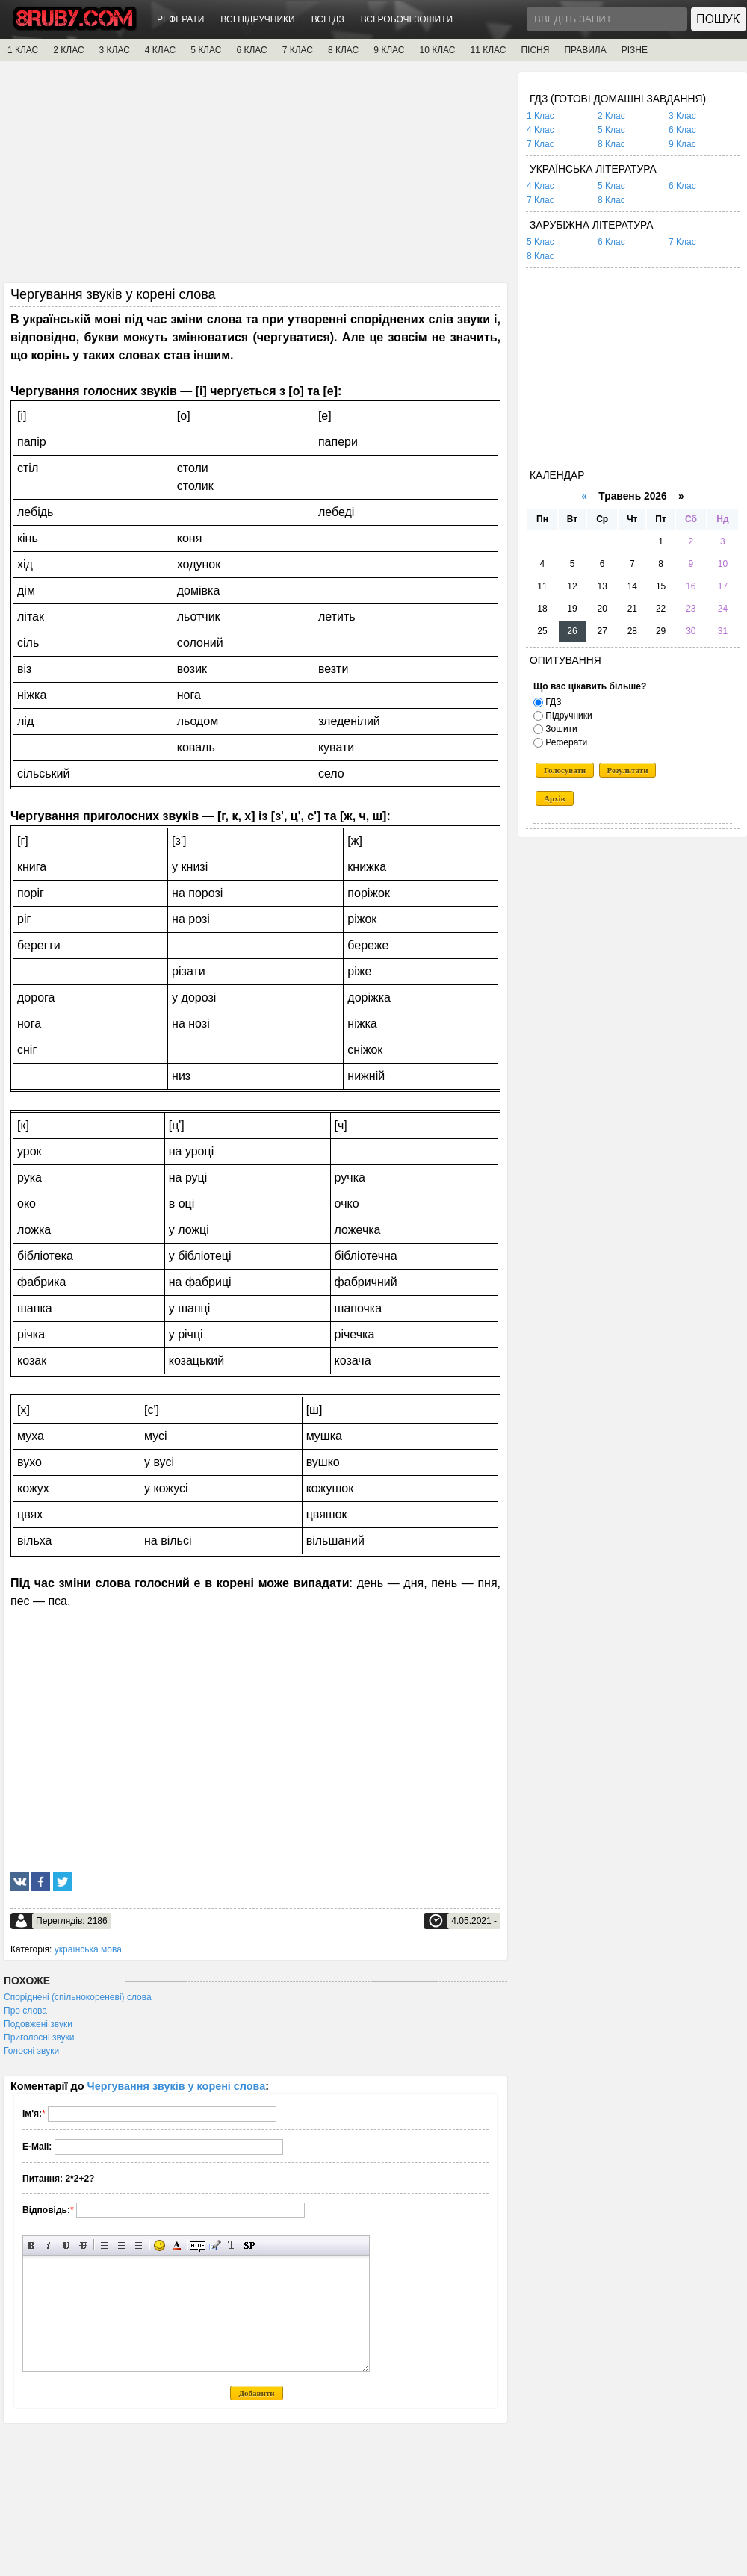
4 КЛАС (160, 50)
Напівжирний (31, 2245)
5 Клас (611, 130)
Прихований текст (197, 2245)
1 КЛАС (22, 50)
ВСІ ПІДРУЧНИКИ (257, 19)
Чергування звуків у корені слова (176, 2086)
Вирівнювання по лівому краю (104, 2245)
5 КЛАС (205, 50)
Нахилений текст (49, 2245)
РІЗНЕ (635, 50)
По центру (121, 2245)
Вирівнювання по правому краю (138, 2245)
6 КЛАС (251, 50)
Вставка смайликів (159, 2245)
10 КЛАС (438, 50)
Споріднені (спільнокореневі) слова (78, 1997)
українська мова (88, 1949)
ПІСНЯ (535, 50)
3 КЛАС (114, 50)
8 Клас (611, 144)
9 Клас (682, 144)
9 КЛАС (389, 50)
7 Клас (540, 144)
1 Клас (540, 116)
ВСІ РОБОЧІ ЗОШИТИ (407, 19)
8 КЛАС (343, 50)
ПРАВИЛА (585, 50)
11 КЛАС (488, 50)
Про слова (25, 2010)
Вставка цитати (214, 2245)
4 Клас (540, 130)
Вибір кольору (176, 2245)
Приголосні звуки (39, 2037)
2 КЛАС (68, 50)
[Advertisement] (255, 177)
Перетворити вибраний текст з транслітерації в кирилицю (232, 2245)
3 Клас (682, 116)
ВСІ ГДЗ (327, 19)
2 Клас (611, 116)
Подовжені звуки (38, 2024)
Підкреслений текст (66, 2245)
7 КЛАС (297, 50)
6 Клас (682, 130)
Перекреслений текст (83, 2245)
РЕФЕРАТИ (180, 19)
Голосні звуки (31, 2051)
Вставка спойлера (249, 2245)
